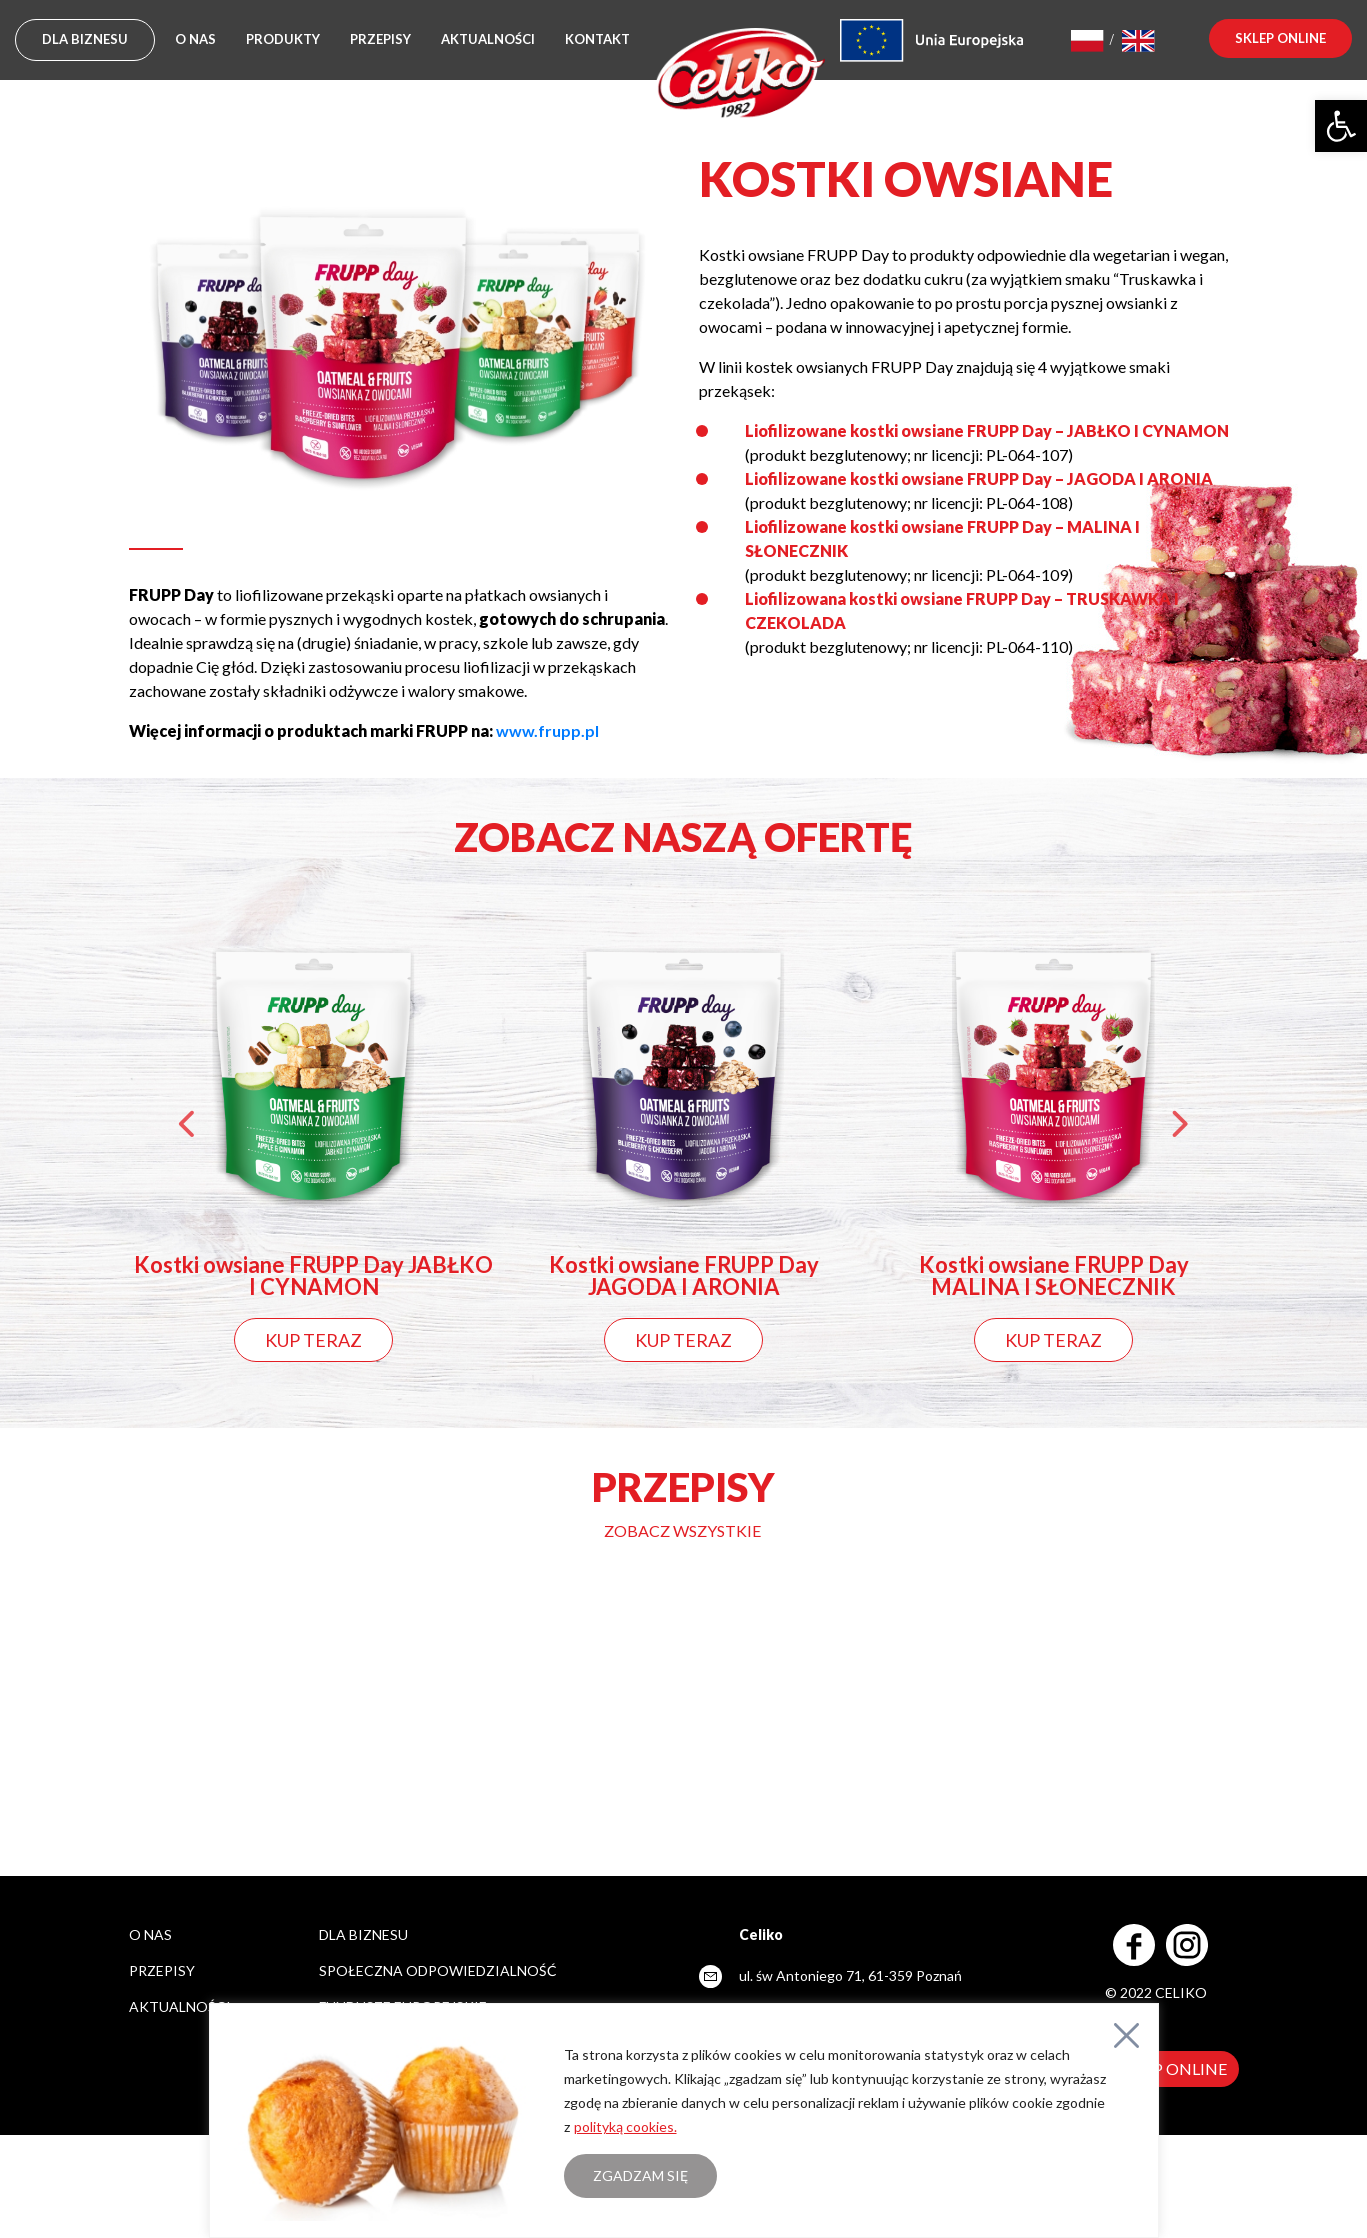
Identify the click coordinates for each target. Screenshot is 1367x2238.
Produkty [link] (283, 39)
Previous (189, 1129)
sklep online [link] (1280, 38)
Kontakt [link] (597, 39)
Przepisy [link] (380, 39)
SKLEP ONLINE (1172, 2068)
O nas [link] (195, 39)
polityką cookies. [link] (625, 2126)
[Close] (1126, 2035)
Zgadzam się (640, 2175)
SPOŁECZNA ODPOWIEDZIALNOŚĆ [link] (438, 1970)
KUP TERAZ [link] (313, 1340)
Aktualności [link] (488, 39)
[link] (1341, 126)
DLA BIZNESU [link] (85, 39)
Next (1179, 1129)
